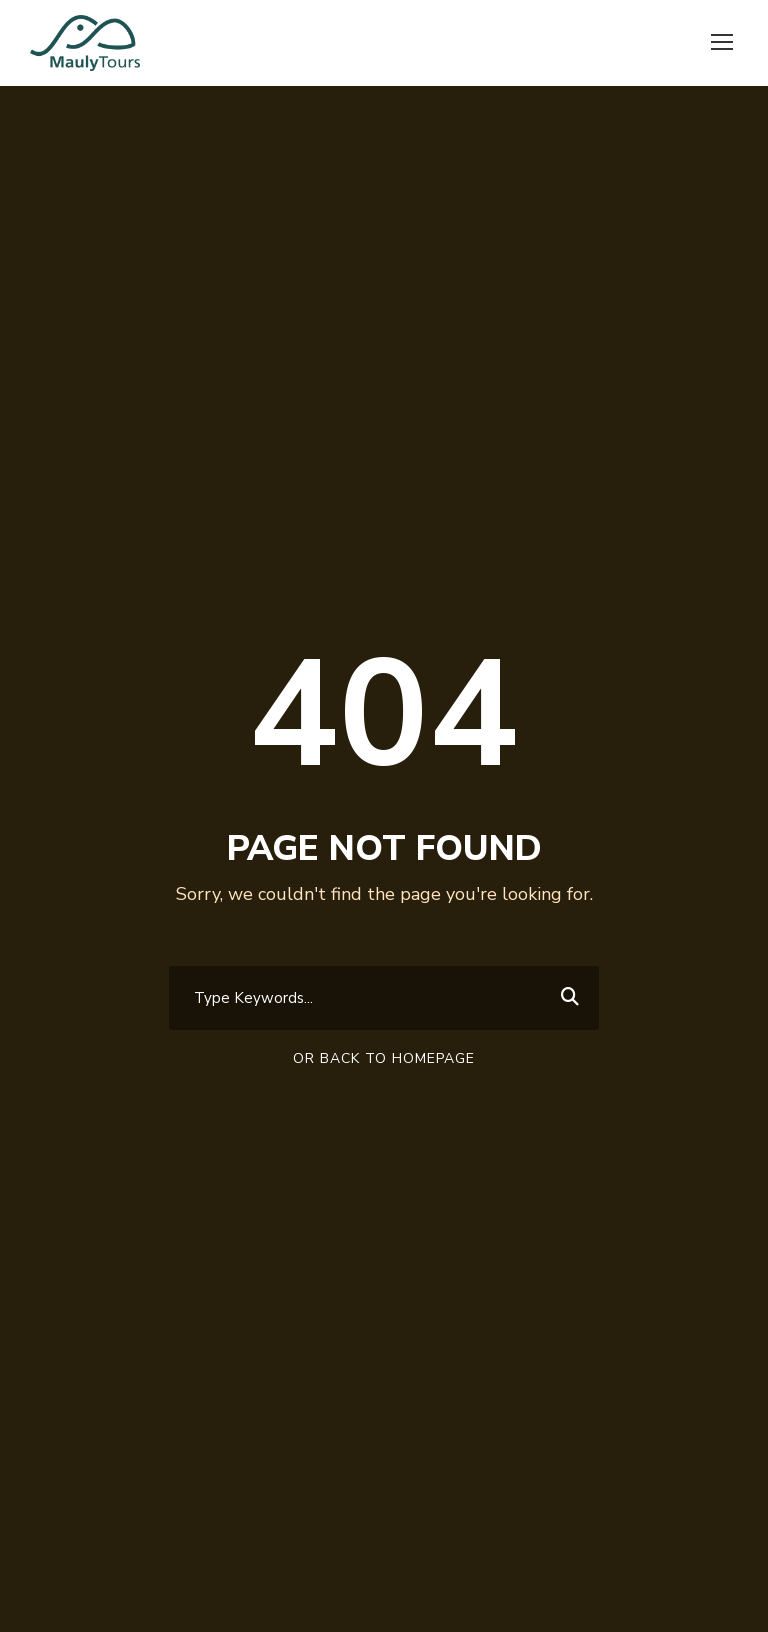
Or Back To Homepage (384, 1058)
